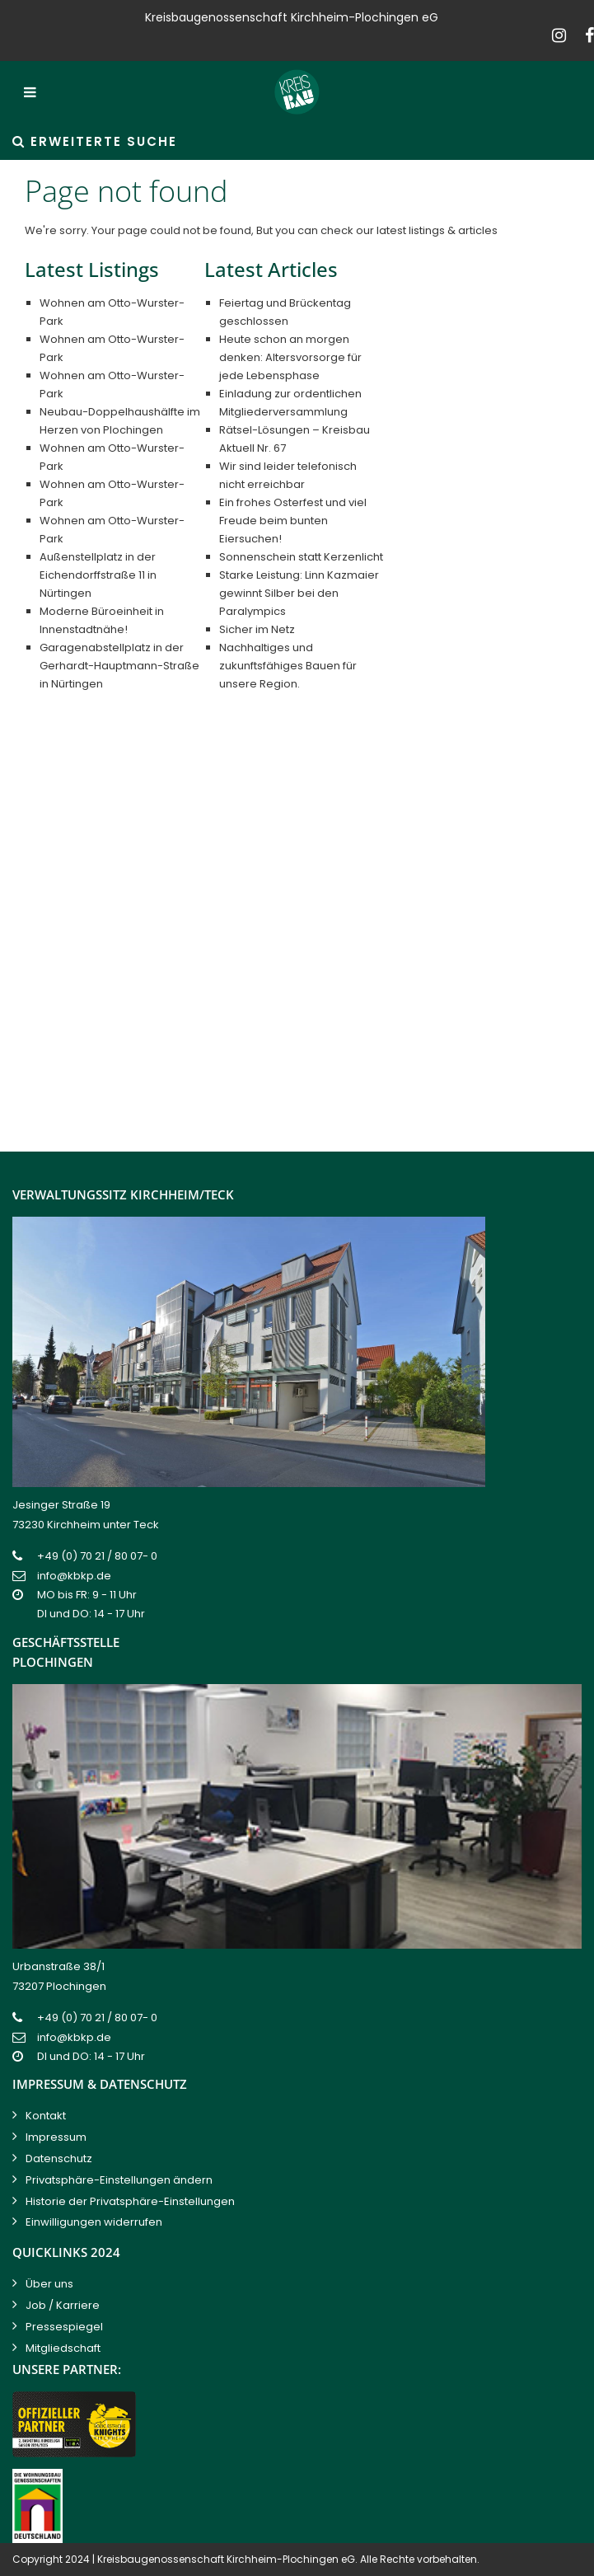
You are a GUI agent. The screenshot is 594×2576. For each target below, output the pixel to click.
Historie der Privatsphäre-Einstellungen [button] (130, 2201)
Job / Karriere (63, 2305)
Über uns (49, 2284)
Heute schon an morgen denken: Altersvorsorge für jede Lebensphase (290, 357)
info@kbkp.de (74, 1576)
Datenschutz (59, 2158)
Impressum (56, 2137)
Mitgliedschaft (63, 2348)
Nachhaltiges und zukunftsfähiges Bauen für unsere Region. (288, 666)
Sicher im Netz (257, 629)
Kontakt (46, 2115)
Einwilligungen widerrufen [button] (94, 2222)
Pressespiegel (64, 2326)
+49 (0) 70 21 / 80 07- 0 (97, 1556)
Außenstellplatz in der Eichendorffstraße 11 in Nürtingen (98, 575)
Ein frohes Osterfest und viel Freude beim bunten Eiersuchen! (293, 521)
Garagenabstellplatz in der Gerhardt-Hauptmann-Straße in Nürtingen (119, 666)
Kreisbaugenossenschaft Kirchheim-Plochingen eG (226, 2559)
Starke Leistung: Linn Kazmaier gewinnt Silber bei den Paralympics (299, 593)
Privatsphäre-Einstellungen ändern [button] (119, 2180)
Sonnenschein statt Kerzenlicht (301, 557)
